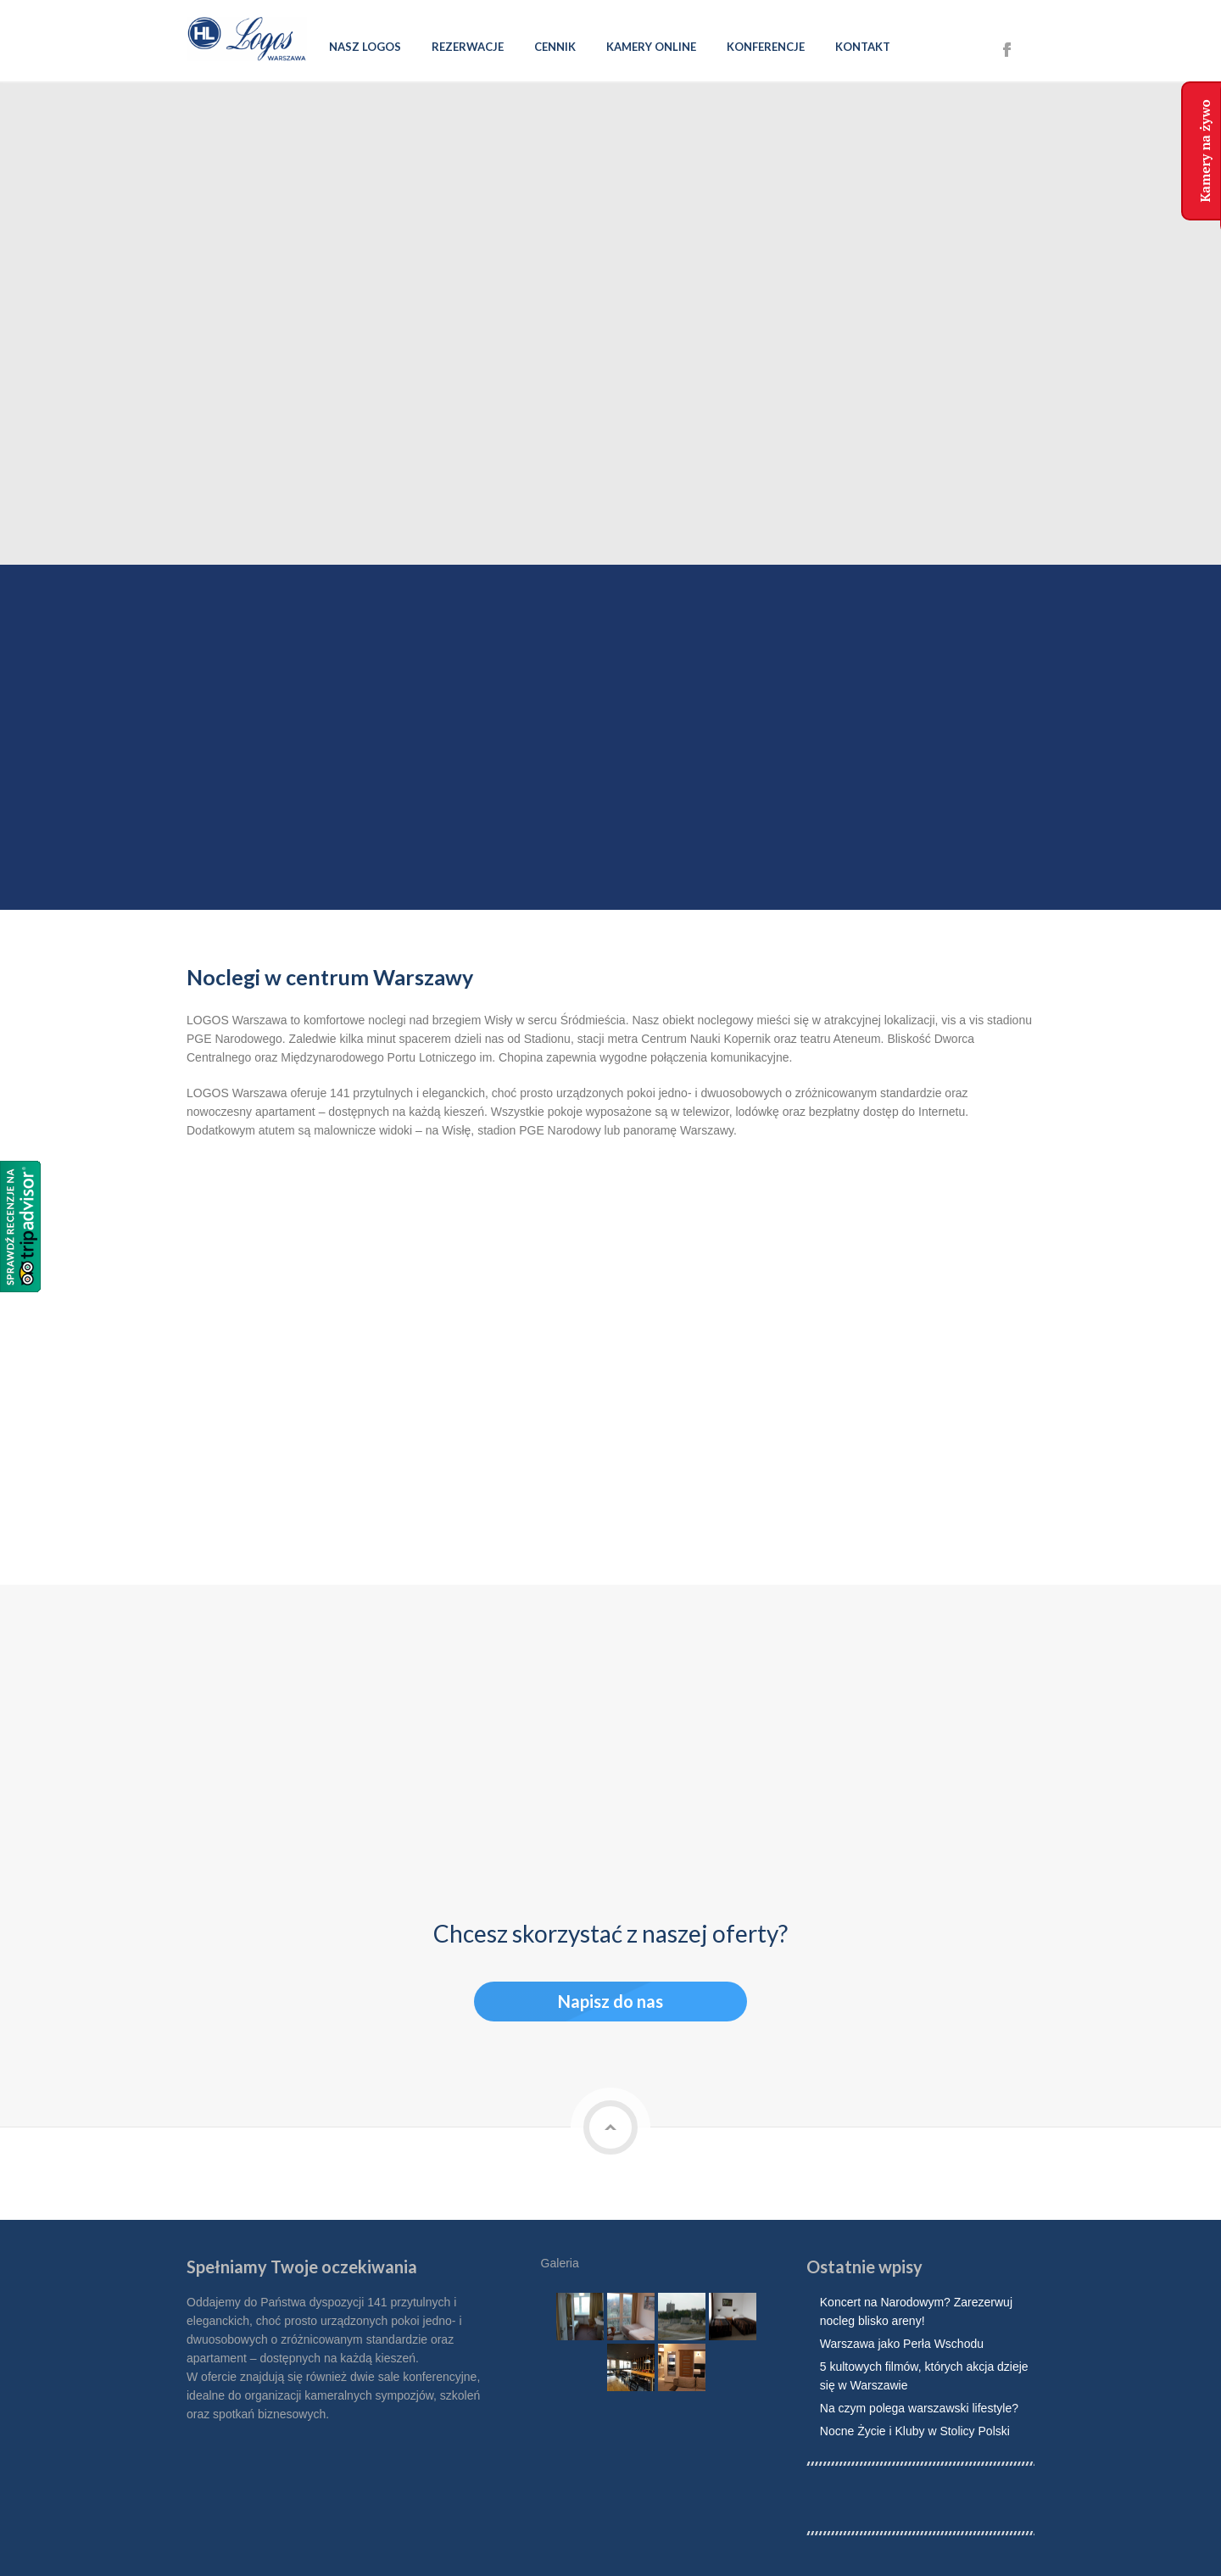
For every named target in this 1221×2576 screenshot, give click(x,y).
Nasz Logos (365, 46)
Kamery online (651, 46)
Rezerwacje (468, 46)
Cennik (555, 46)
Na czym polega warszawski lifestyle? (919, 2406)
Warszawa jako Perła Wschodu (902, 2342)
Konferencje (766, 46)
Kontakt (862, 46)
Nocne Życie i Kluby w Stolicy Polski (915, 2429)
